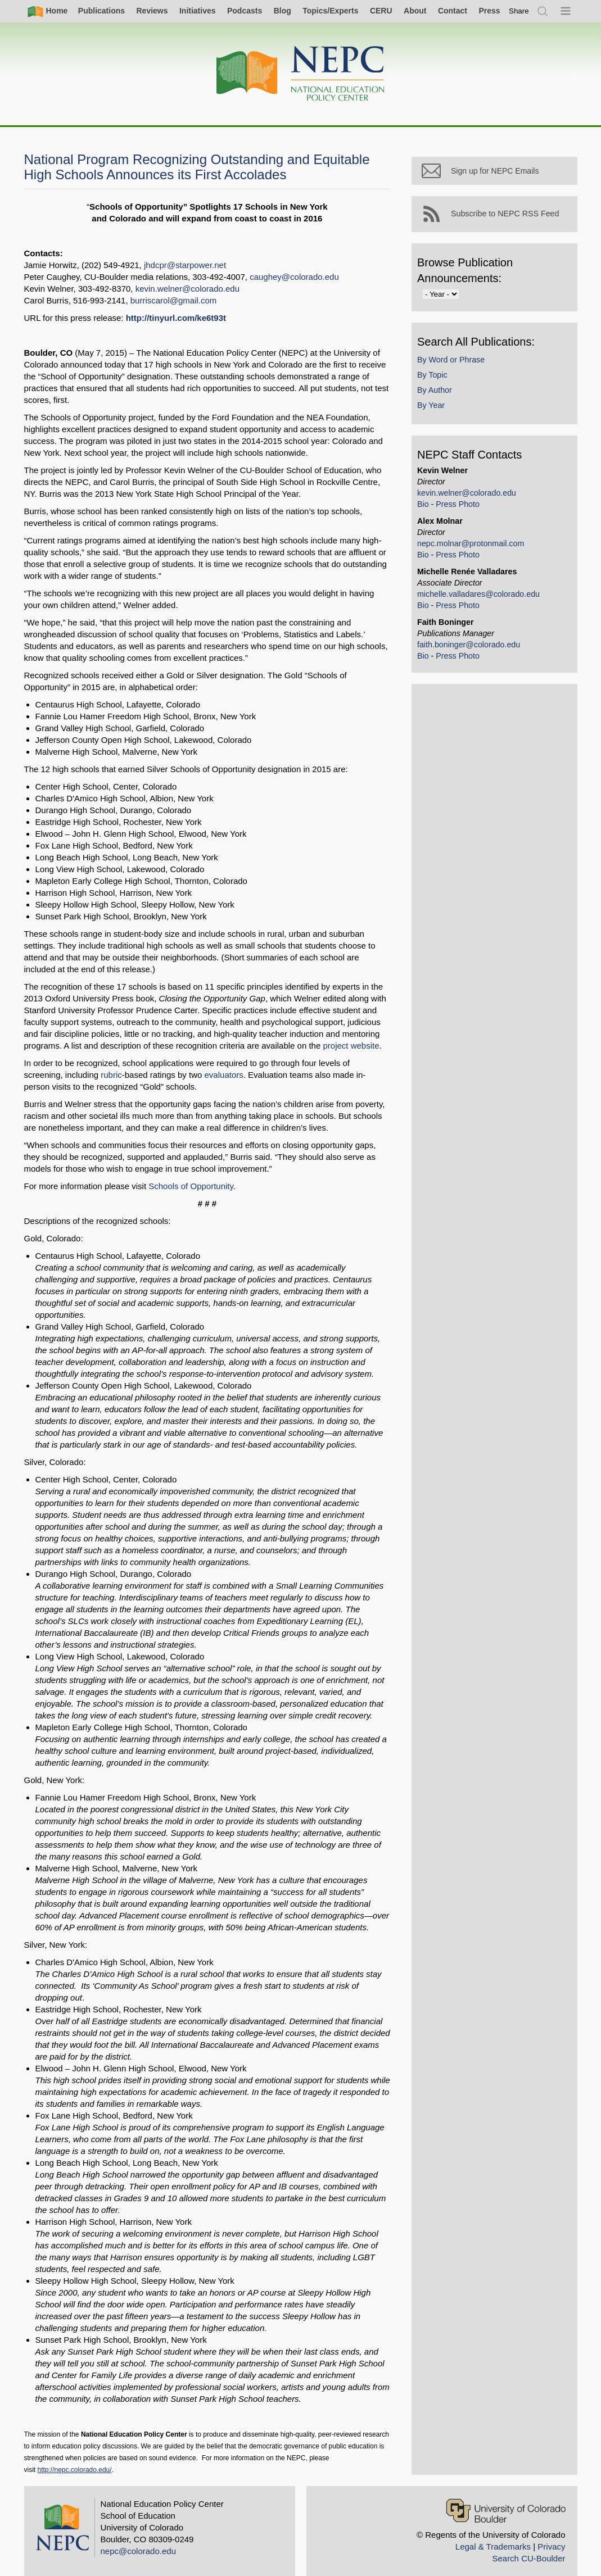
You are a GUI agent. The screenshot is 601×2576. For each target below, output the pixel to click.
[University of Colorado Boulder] (506, 2498)
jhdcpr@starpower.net (185, 265)
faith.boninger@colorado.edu (471, 646)
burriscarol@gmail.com (173, 300)
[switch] (519, 11)
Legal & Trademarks (493, 2534)
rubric (70, 1075)
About (415, 10)
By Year (434, 407)
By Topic (435, 377)
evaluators (182, 1075)
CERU (381, 10)
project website (351, 1045)
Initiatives (197, 10)
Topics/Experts (330, 10)
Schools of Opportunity (190, 1186)
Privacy (551, 2534)
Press (489, 10)
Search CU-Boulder (528, 2546)
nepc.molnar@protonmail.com (473, 545)
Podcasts (244, 10)
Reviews (152, 10)
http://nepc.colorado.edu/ (75, 2458)
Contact (452, 10)
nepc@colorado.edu (139, 2539)
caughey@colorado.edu (294, 277)
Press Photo (460, 506)
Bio (426, 506)
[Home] (300, 74)
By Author (437, 392)
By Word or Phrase (453, 361)
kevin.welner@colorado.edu (187, 288)
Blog (282, 10)
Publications (101, 10)
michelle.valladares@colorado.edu (481, 596)
